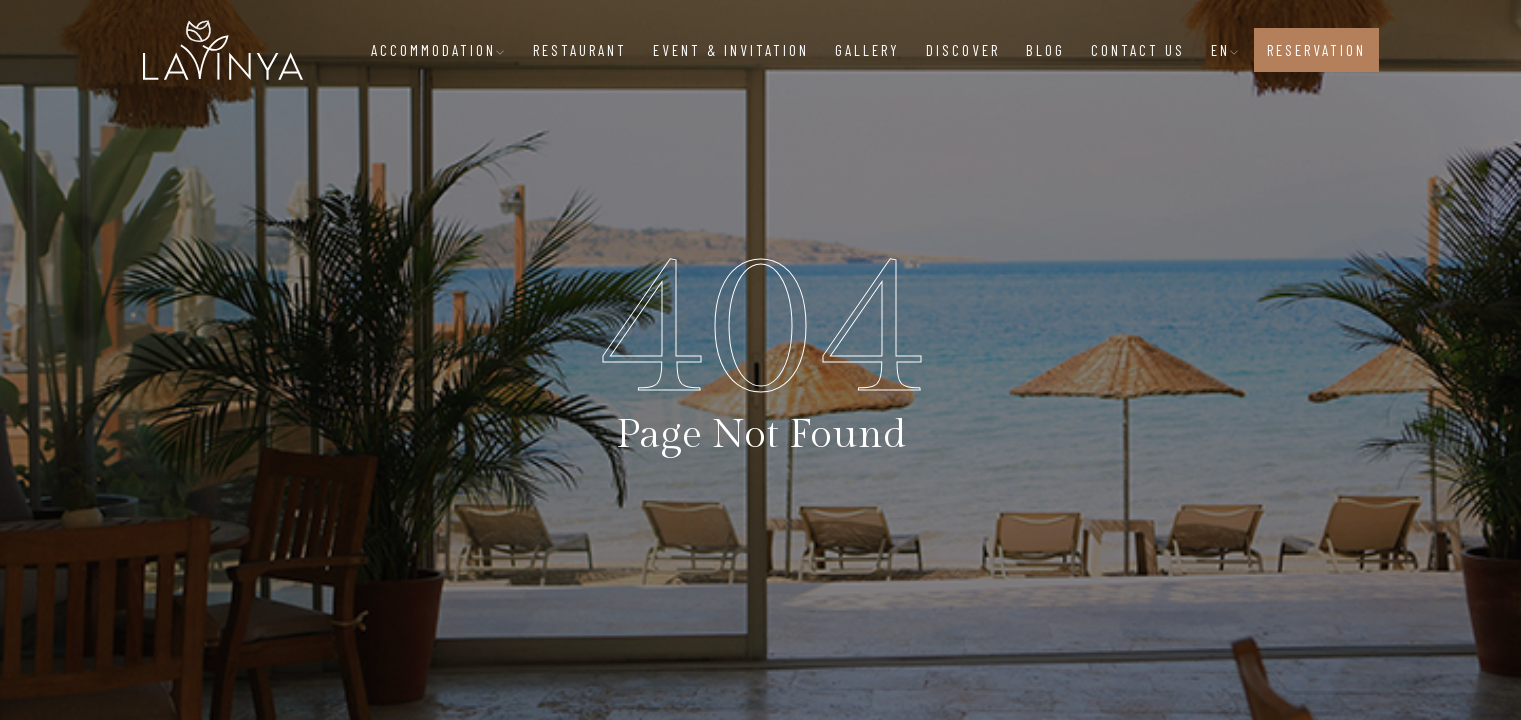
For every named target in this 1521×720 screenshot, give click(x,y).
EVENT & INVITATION (731, 50)
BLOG (1045, 50)
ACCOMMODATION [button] (439, 50)
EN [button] (1226, 50)
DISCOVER (963, 50)
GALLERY (867, 50)
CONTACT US (1138, 50)
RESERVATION (1316, 50)
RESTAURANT (580, 50)
